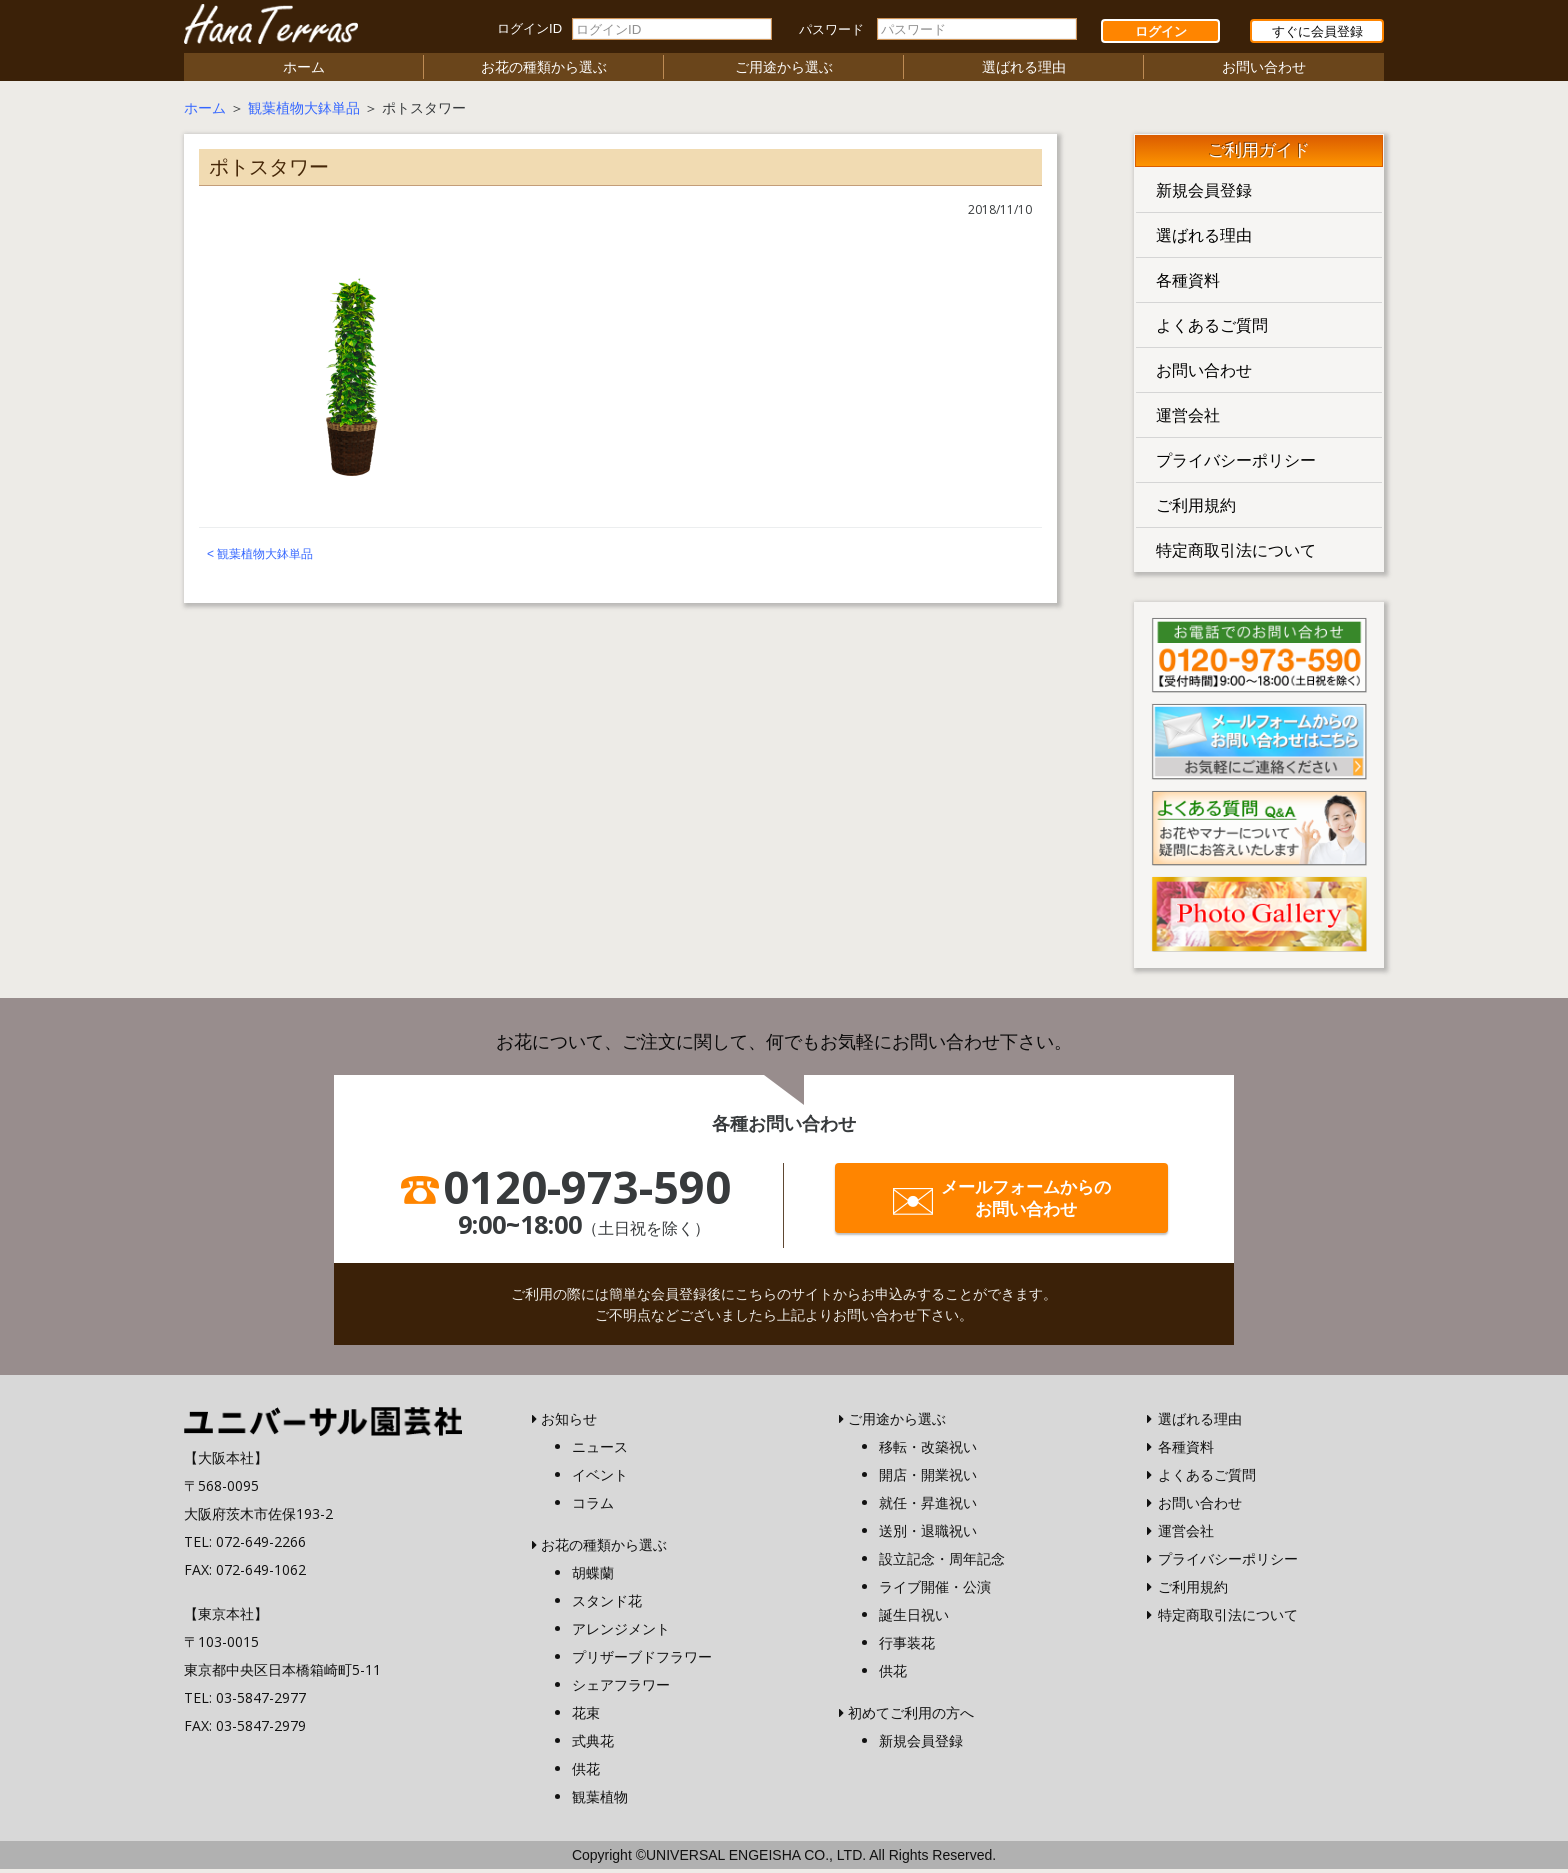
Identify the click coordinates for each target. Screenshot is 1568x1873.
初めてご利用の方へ (911, 1716)
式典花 (593, 1744)
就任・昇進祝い (928, 1506)
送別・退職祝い (928, 1534)
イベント (600, 1478)
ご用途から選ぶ (784, 70)
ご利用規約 (1196, 509)
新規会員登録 (1204, 194)
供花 (586, 1772)
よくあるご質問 (1212, 329)
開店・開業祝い (928, 1478)
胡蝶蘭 (593, 1576)
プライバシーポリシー (1236, 464)
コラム (593, 1506)
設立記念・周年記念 (942, 1562)
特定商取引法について (1236, 554)
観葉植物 (600, 1800)
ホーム (304, 70)
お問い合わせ (1264, 70)
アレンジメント (621, 1632)
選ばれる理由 (1024, 70)
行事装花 (907, 1646)
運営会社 (1188, 419)
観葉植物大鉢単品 (304, 111)
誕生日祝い (914, 1618)
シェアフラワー (621, 1688)
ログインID (529, 28)
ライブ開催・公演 (935, 1590)
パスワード (831, 29)
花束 (586, 1716)
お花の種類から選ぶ (544, 70)
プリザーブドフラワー (642, 1660)
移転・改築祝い (928, 1450)
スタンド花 (607, 1604)
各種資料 (1188, 284)
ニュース (600, 1450)
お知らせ (569, 1422)
